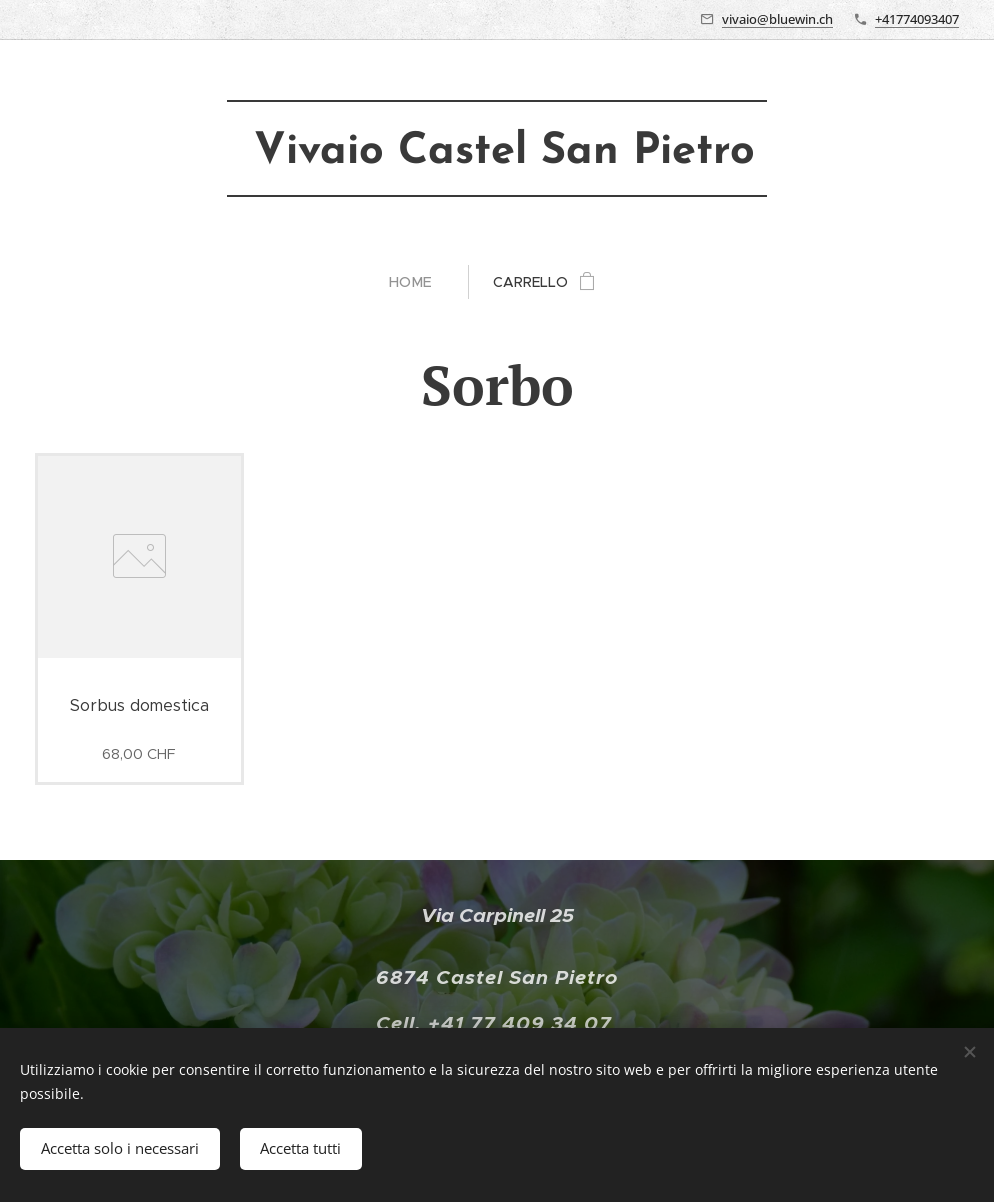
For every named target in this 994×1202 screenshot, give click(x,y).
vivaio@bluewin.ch (777, 19)
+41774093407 (917, 19)
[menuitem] (418, 282)
